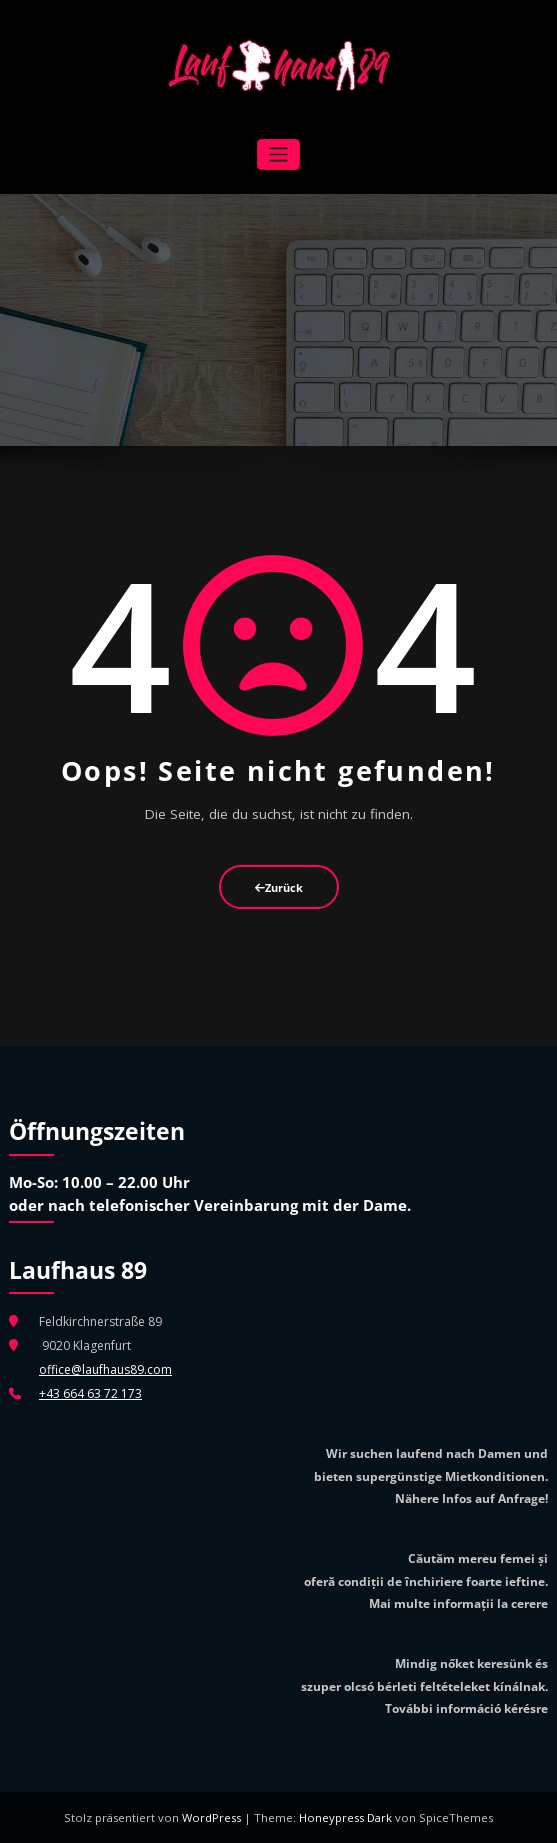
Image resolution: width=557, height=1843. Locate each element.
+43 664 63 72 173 (90, 1393)
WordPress (213, 1817)
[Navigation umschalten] (278, 154)
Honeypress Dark (345, 1817)
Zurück (279, 887)
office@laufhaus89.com (105, 1369)
